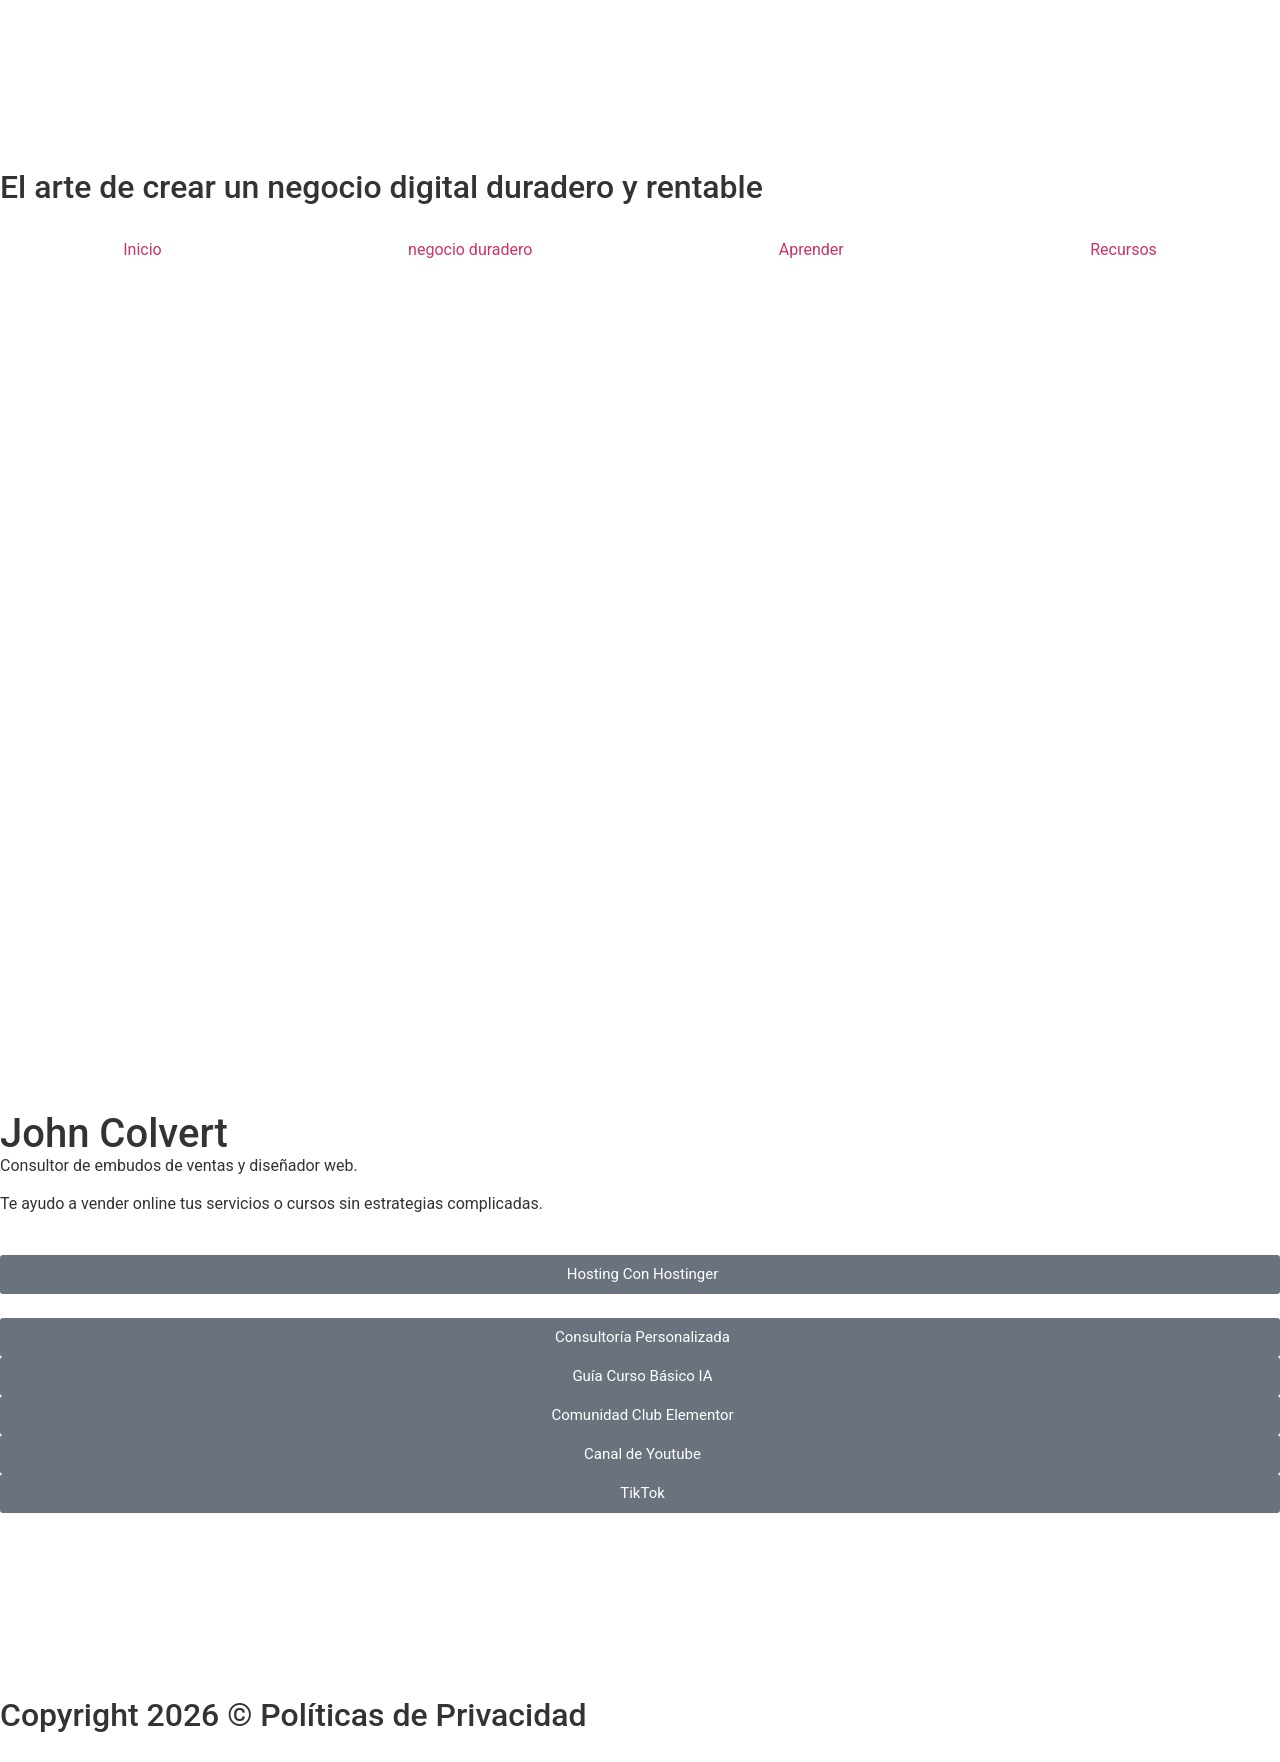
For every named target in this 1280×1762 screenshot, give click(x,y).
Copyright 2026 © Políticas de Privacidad (293, 1715)
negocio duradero (470, 249)
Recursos (1123, 249)
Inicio (142, 249)
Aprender (811, 249)
